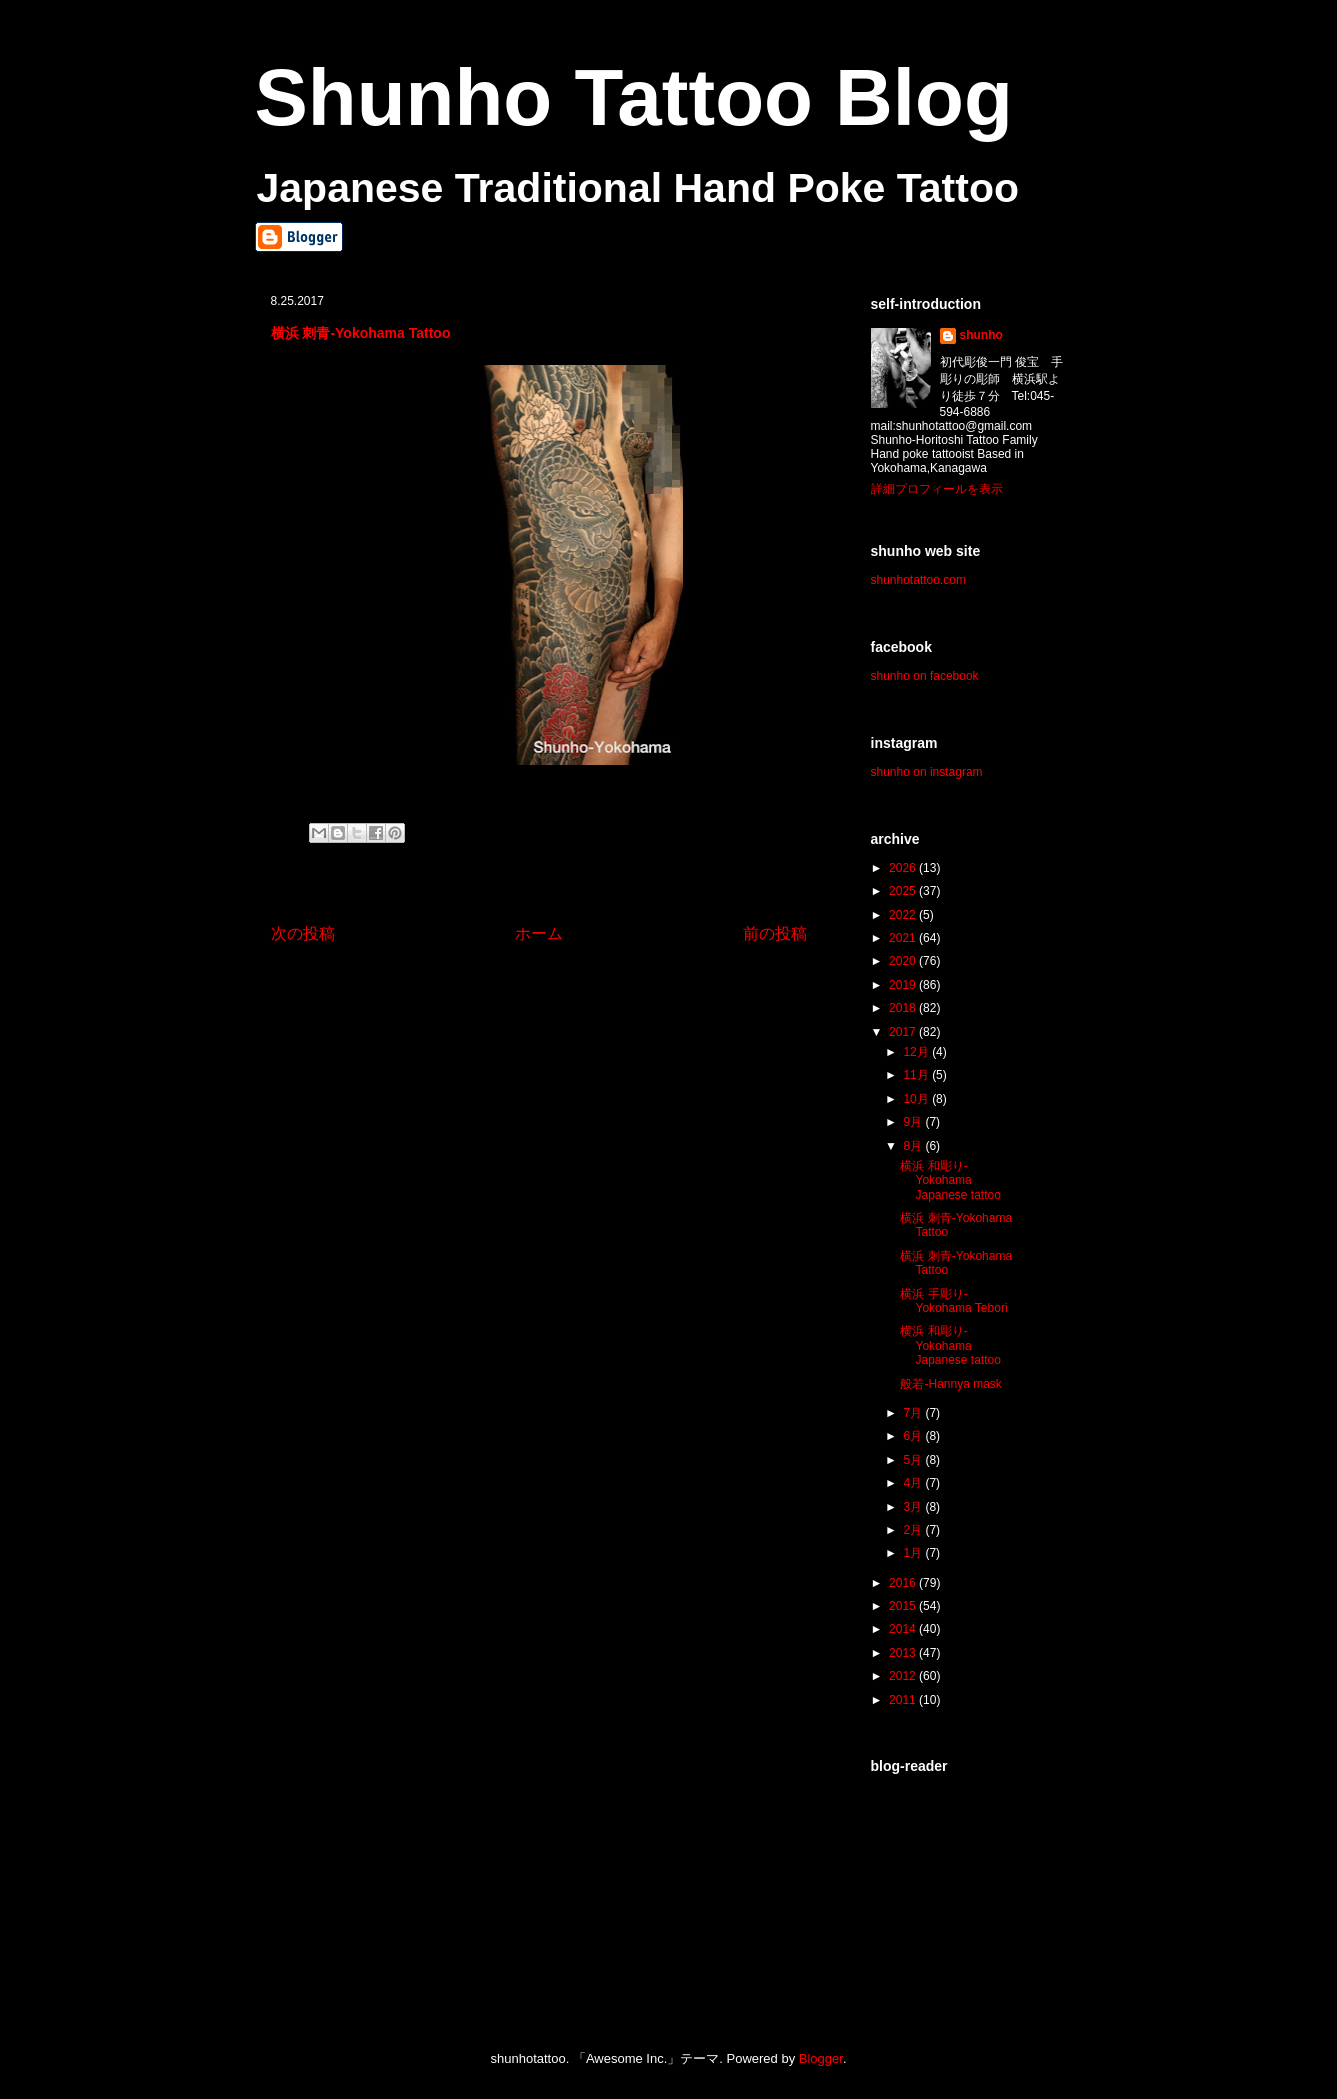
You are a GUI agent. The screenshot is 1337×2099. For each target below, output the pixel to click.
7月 (914, 1413)
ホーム (539, 933)
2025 (904, 891)
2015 (904, 1606)
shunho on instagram (927, 772)
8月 (914, 1146)
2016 (904, 1583)
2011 (904, 1700)
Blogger (821, 2058)
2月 (914, 1530)
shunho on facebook (925, 676)
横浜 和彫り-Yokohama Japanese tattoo (950, 1180)
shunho (981, 335)
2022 (904, 915)
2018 (904, 1008)
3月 (914, 1507)
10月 (917, 1099)
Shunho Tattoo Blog (634, 97)
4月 (914, 1483)
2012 (904, 1676)
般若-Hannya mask (950, 1384)
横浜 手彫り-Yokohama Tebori (953, 1301)
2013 (904, 1653)
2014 (904, 1629)
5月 (914, 1460)
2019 (904, 985)
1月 (914, 1553)
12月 (917, 1052)
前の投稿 (775, 933)
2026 (904, 868)
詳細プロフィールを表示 (937, 489)
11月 (917, 1075)
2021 (904, 938)
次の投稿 (303, 933)
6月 (914, 1436)
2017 (904, 1032)
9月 (914, 1122)
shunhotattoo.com (918, 580)
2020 (904, 961)
